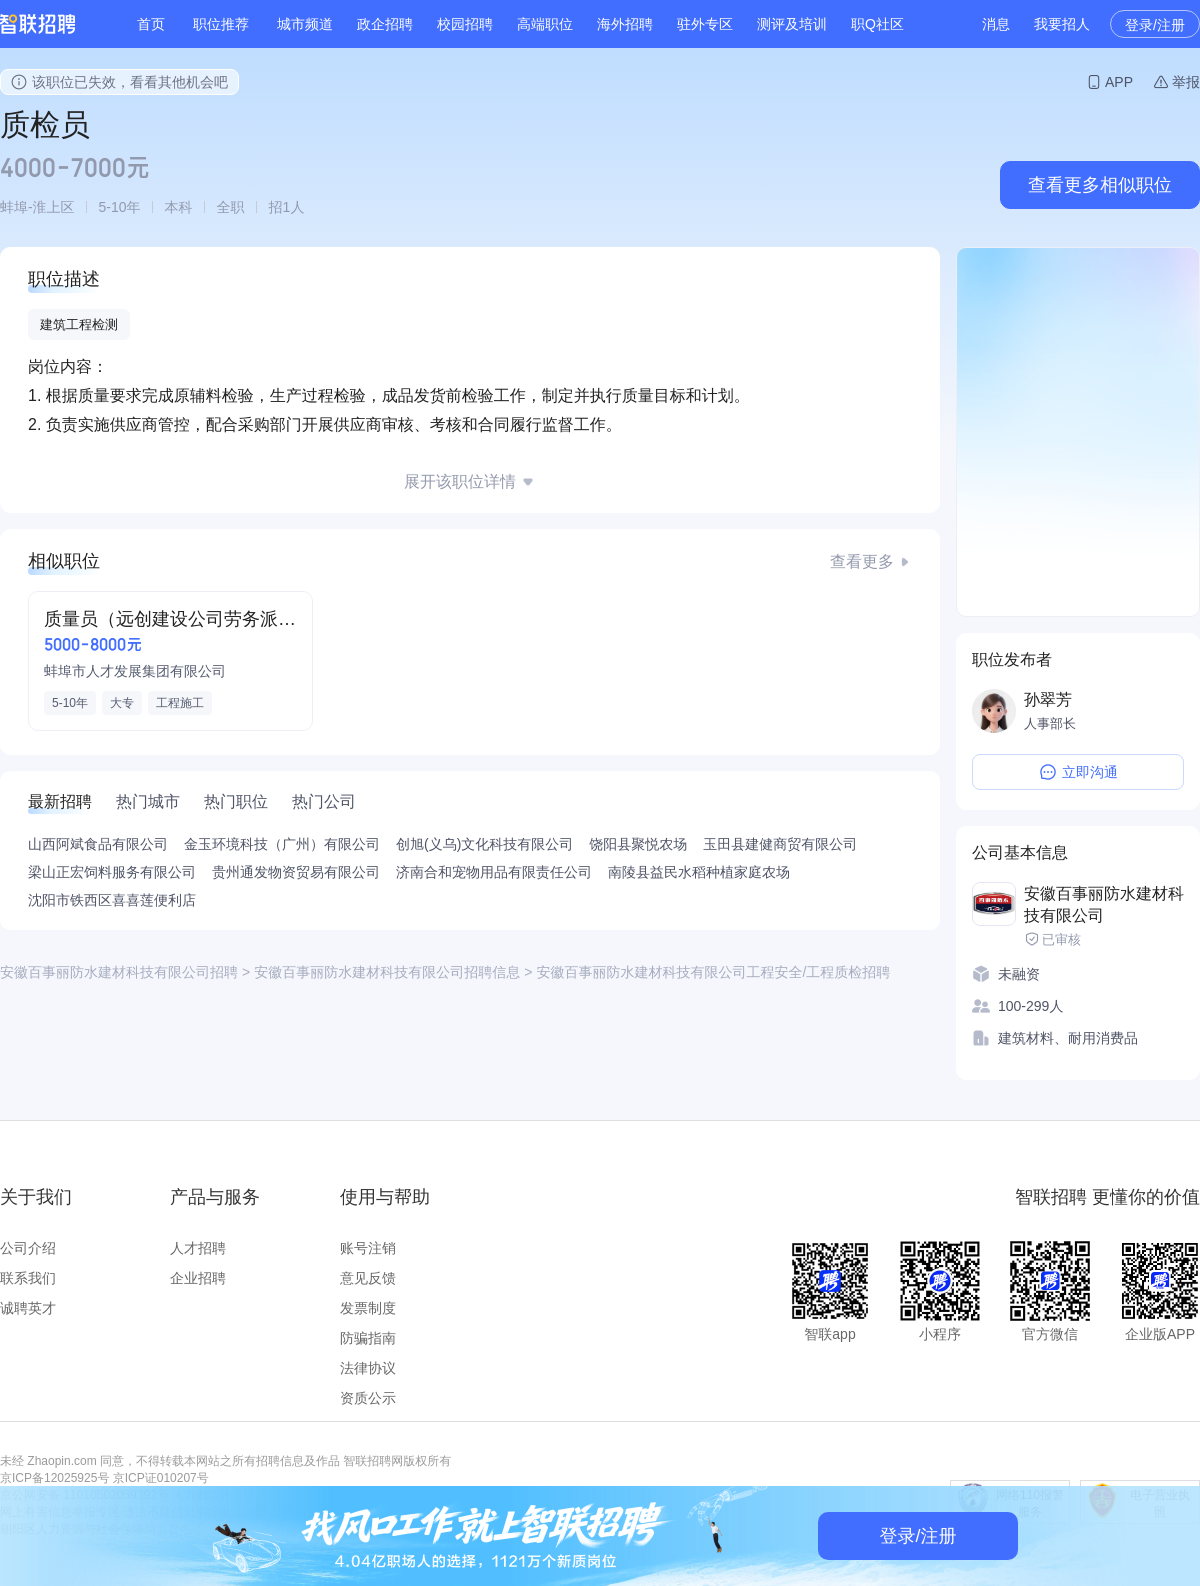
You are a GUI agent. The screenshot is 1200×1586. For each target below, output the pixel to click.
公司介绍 (28, 1248)
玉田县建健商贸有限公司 (780, 844)
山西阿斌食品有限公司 (98, 844)
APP (1119, 82)
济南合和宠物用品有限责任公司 (494, 872)
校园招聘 (465, 24)
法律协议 (368, 1368)
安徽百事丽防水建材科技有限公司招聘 (119, 972)
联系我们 (28, 1278)
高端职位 (545, 24)
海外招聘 (625, 24)
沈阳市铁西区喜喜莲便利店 (112, 900)
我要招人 (1062, 24)
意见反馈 (368, 1278)
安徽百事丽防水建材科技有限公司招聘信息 (387, 972)
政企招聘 (385, 24)
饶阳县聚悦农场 (638, 844)
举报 (1186, 82)
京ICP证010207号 (161, 1478)
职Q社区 (877, 24)
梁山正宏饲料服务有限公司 (112, 872)
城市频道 (305, 24)
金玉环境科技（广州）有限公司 (282, 844)
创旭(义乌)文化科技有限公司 (484, 844)
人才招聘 (198, 1248)
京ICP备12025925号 (54, 1478)
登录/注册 (1155, 25)
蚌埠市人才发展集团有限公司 (135, 671)
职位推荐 (221, 24)
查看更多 (862, 561)
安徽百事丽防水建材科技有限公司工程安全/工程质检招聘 (713, 972)
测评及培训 (792, 24)
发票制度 (368, 1308)
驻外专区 (705, 24)
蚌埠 (14, 207)
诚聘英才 (28, 1308)
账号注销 (368, 1248)
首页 (151, 24)
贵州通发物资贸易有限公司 (296, 872)
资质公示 (368, 1398)
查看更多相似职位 (1100, 185)
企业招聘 (198, 1278)
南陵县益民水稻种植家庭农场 (699, 872)
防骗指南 (368, 1338)
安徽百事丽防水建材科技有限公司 (1104, 904)
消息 (996, 24)
